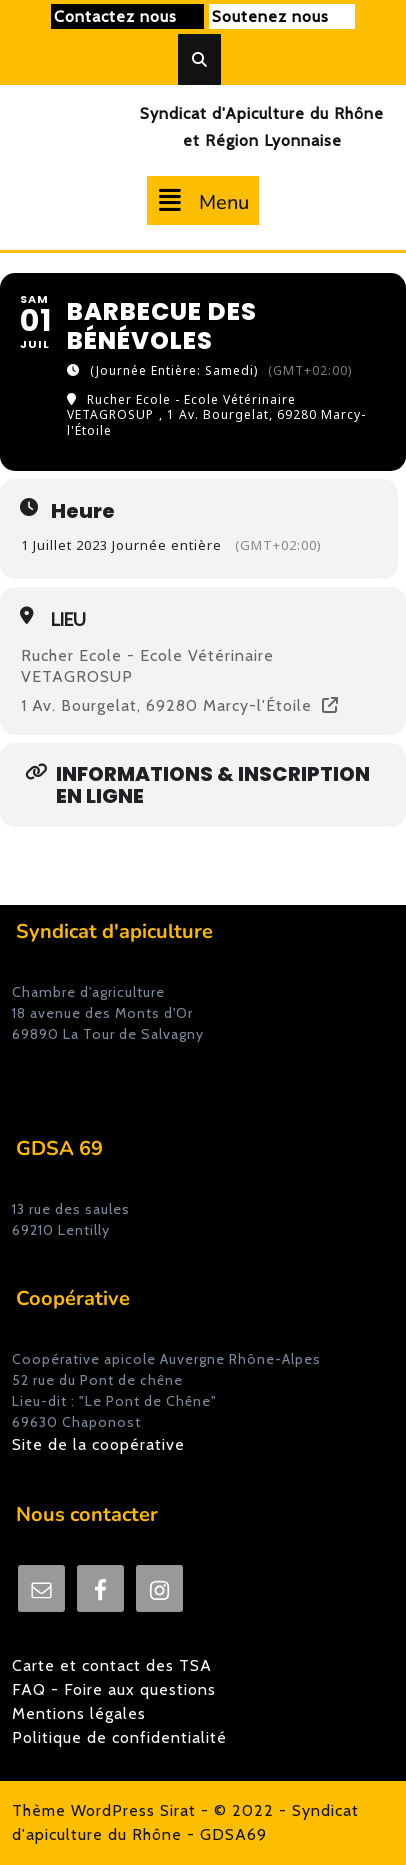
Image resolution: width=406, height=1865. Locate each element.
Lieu (68, 620)
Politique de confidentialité (119, 1737)
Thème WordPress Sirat (104, 1810)
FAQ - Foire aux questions (114, 1689)
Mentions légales (79, 1713)
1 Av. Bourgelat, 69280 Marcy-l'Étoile (166, 706)
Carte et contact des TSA (112, 1665)
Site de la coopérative (98, 1444)
